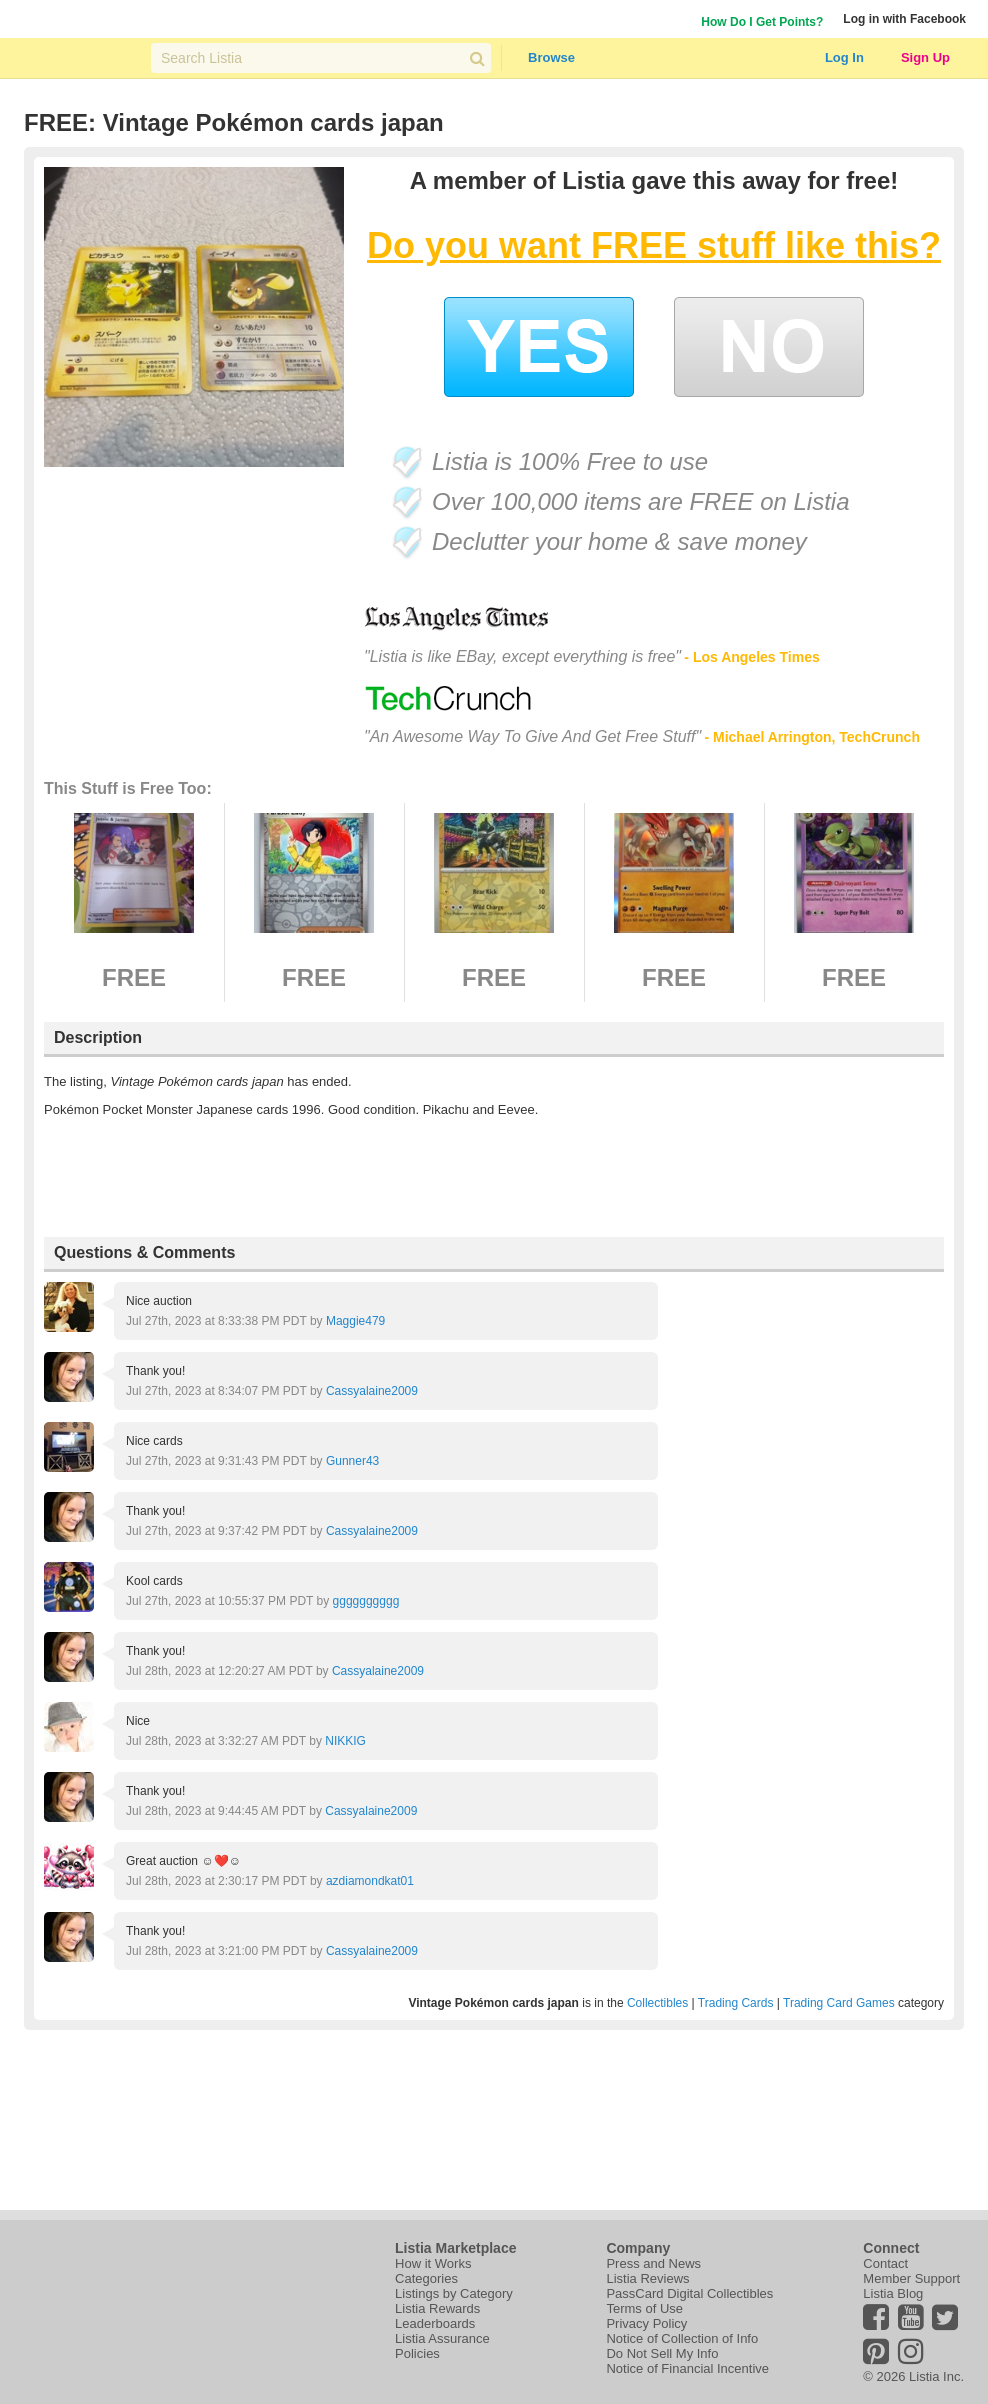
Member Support (911, 2278)
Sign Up (925, 57)
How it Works (433, 2263)
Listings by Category (454, 2293)
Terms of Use (644, 2308)
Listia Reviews (647, 2278)
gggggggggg (366, 1601)
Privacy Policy (646, 2323)
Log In (844, 57)
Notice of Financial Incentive (687, 2368)
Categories (426, 2278)
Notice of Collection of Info (682, 2338)
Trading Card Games (839, 2003)
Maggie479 (355, 1321)
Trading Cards (736, 2003)
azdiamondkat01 (370, 1881)
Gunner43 (352, 1461)
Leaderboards (435, 2323)
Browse (551, 57)
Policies (417, 2353)
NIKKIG (345, 1741)
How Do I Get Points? (762, 22)
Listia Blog (893, 2293)
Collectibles (657, 2003)
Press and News (653, 2263)
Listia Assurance (442, 2338)
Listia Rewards (437, 2308)
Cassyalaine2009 (372, 1391)
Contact (885, 2263)
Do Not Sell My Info (662, 2353)
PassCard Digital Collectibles (689, 2293)
